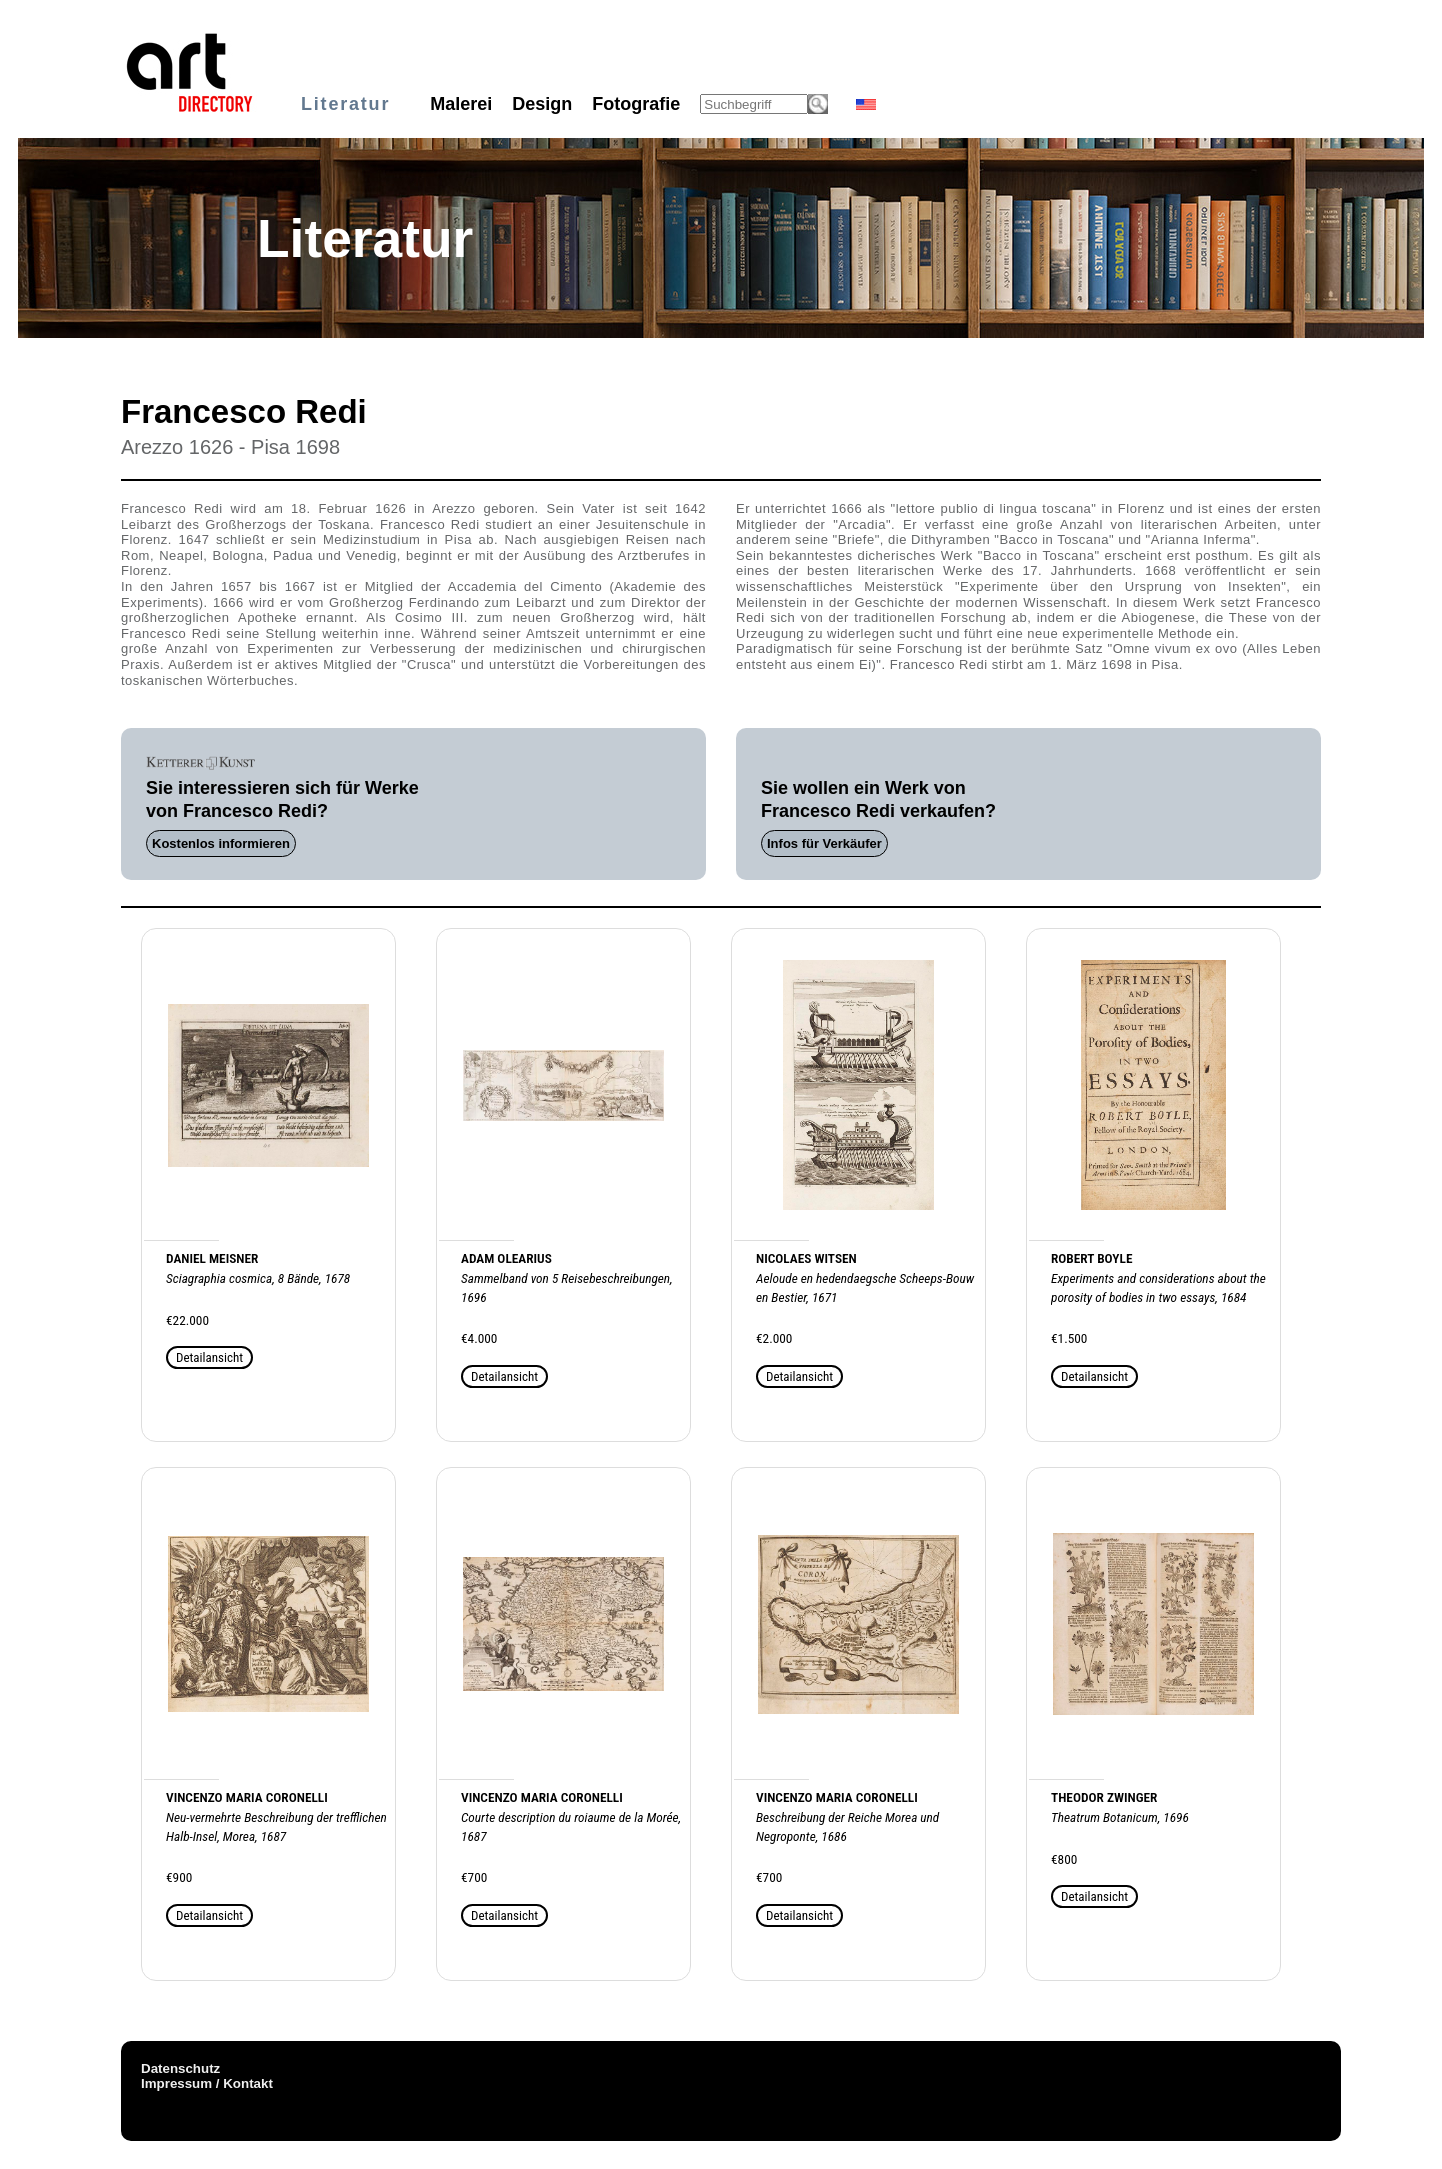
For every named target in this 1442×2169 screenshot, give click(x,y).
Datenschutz (180, 2068)
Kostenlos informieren (221, 843)
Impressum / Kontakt (207, 2083)
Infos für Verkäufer (824, 843)
